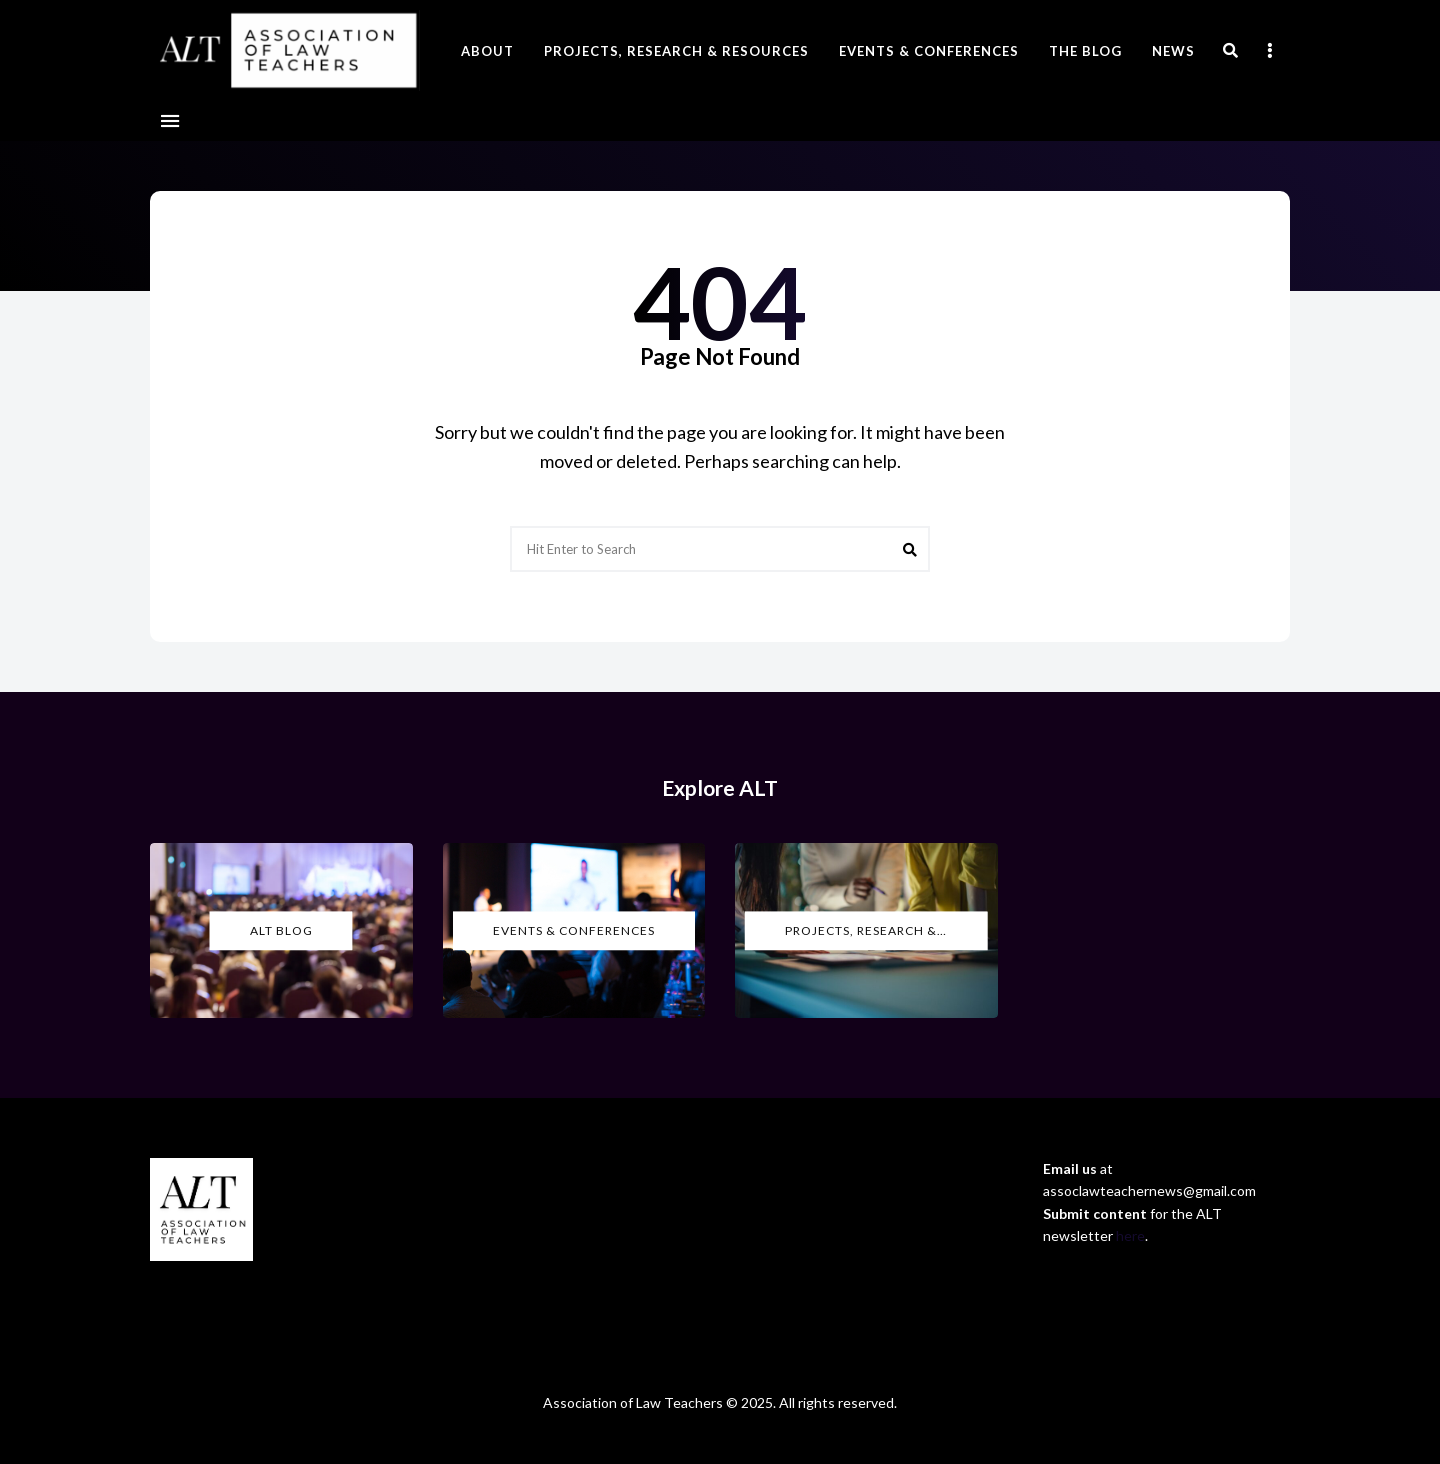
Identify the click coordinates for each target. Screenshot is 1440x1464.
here (1130, 1235)
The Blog (1085, 51)
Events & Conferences (929, 51)
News (1173, 51)
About (487, 51)
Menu (170, 121)
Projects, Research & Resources (676, 51)
